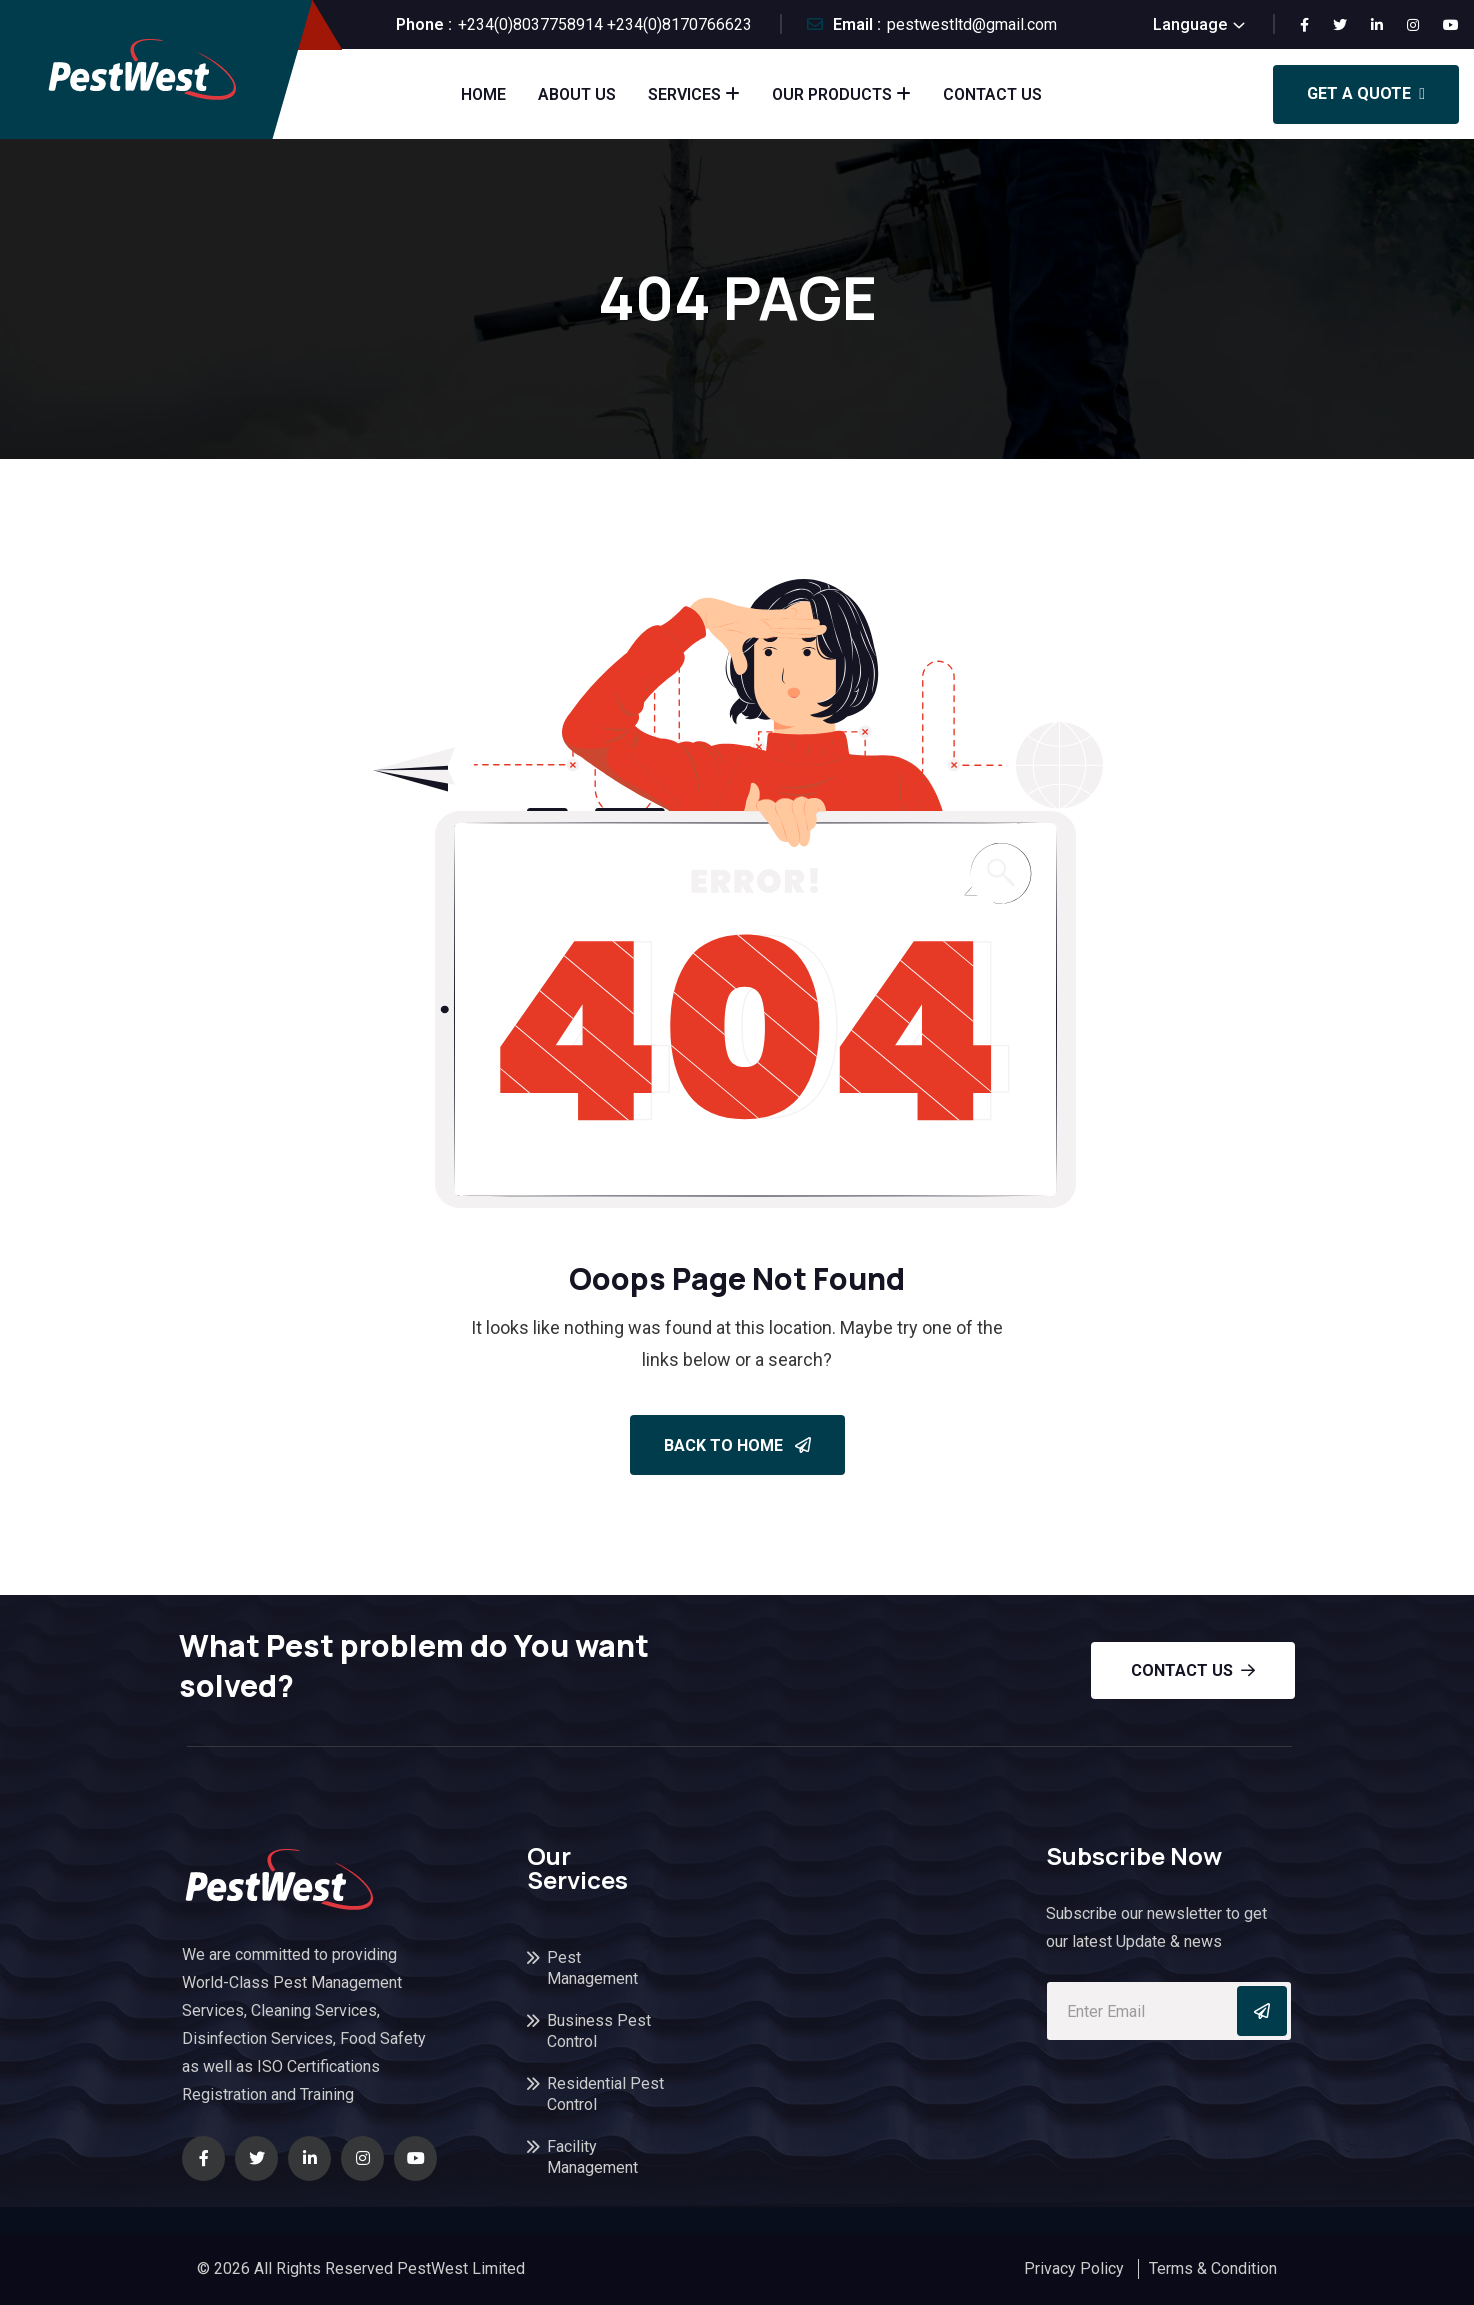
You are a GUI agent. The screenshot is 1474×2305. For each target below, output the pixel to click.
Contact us (1193, 1670)
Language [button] (1190, 24)
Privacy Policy (1074, 2268)
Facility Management (592, 2157)
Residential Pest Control (605, 2094)
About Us (577, 94)
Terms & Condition (1213, 2268)
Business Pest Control (599, 2031)
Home (483, 94)
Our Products (832, 94)
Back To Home (737, 1445)
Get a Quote (1366, 93)
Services (684, 94)
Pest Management (592, 1968)
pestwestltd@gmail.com (972, 24)
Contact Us (992, 94)
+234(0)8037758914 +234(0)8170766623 (605, 24)
